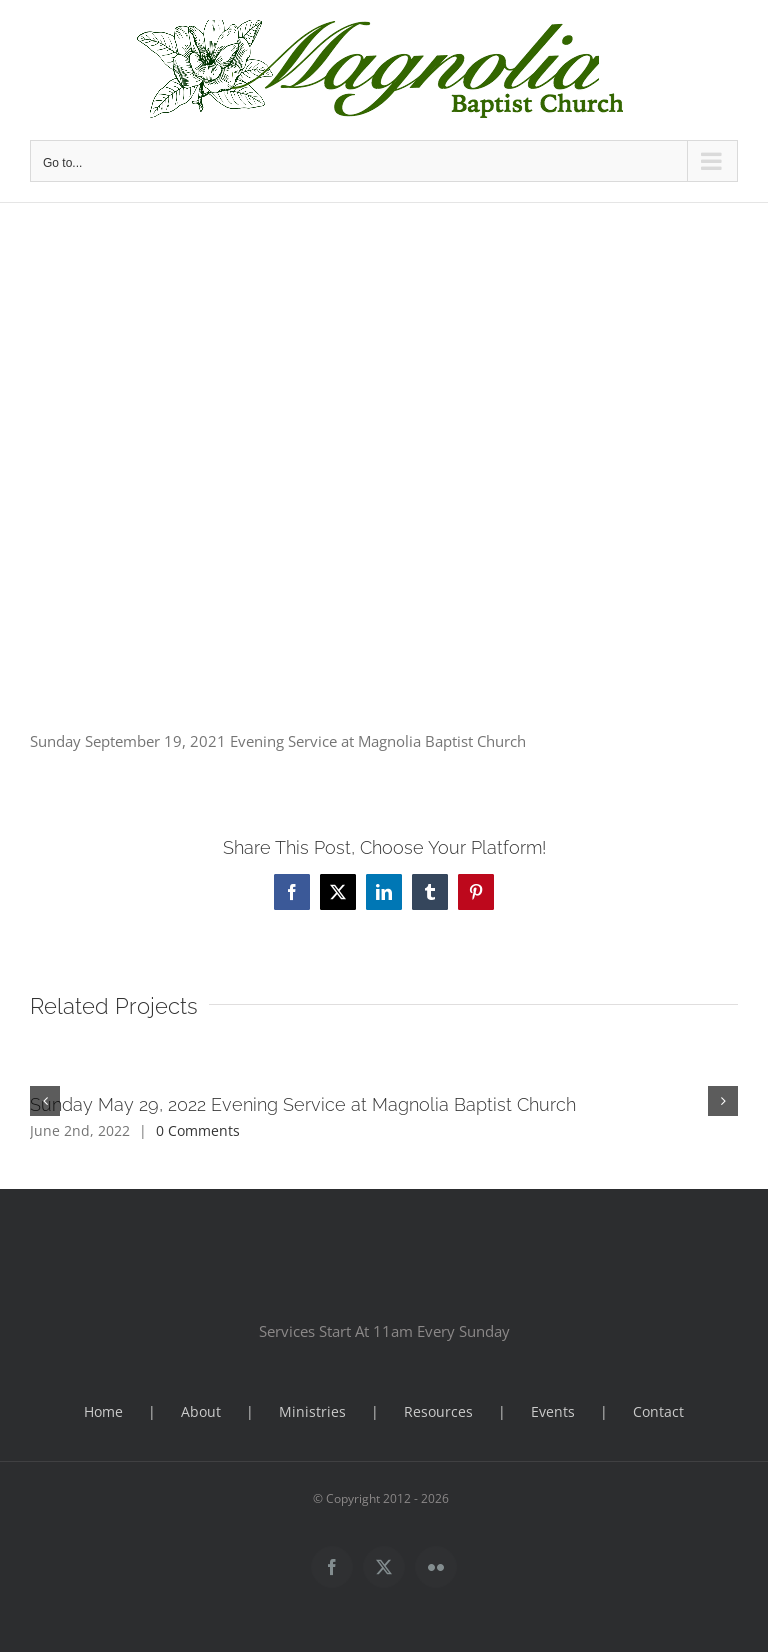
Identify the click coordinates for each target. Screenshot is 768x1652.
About (201, 1411)
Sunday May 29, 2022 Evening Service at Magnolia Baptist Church (303, 1104)
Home (103, 1411)
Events (553, 1411)
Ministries (312, 1411)
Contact (658, 1411)
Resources (438, 1411)
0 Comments (198, 1130)
